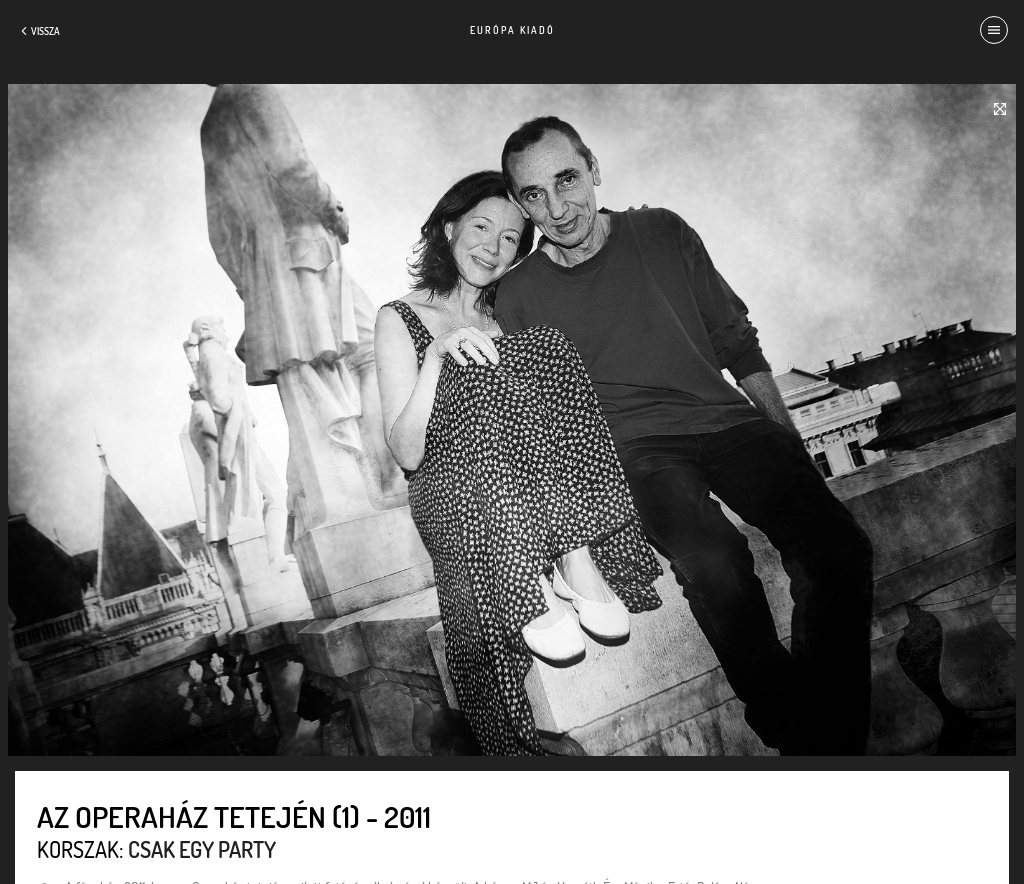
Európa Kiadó (512, 30)
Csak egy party (202, 849)
